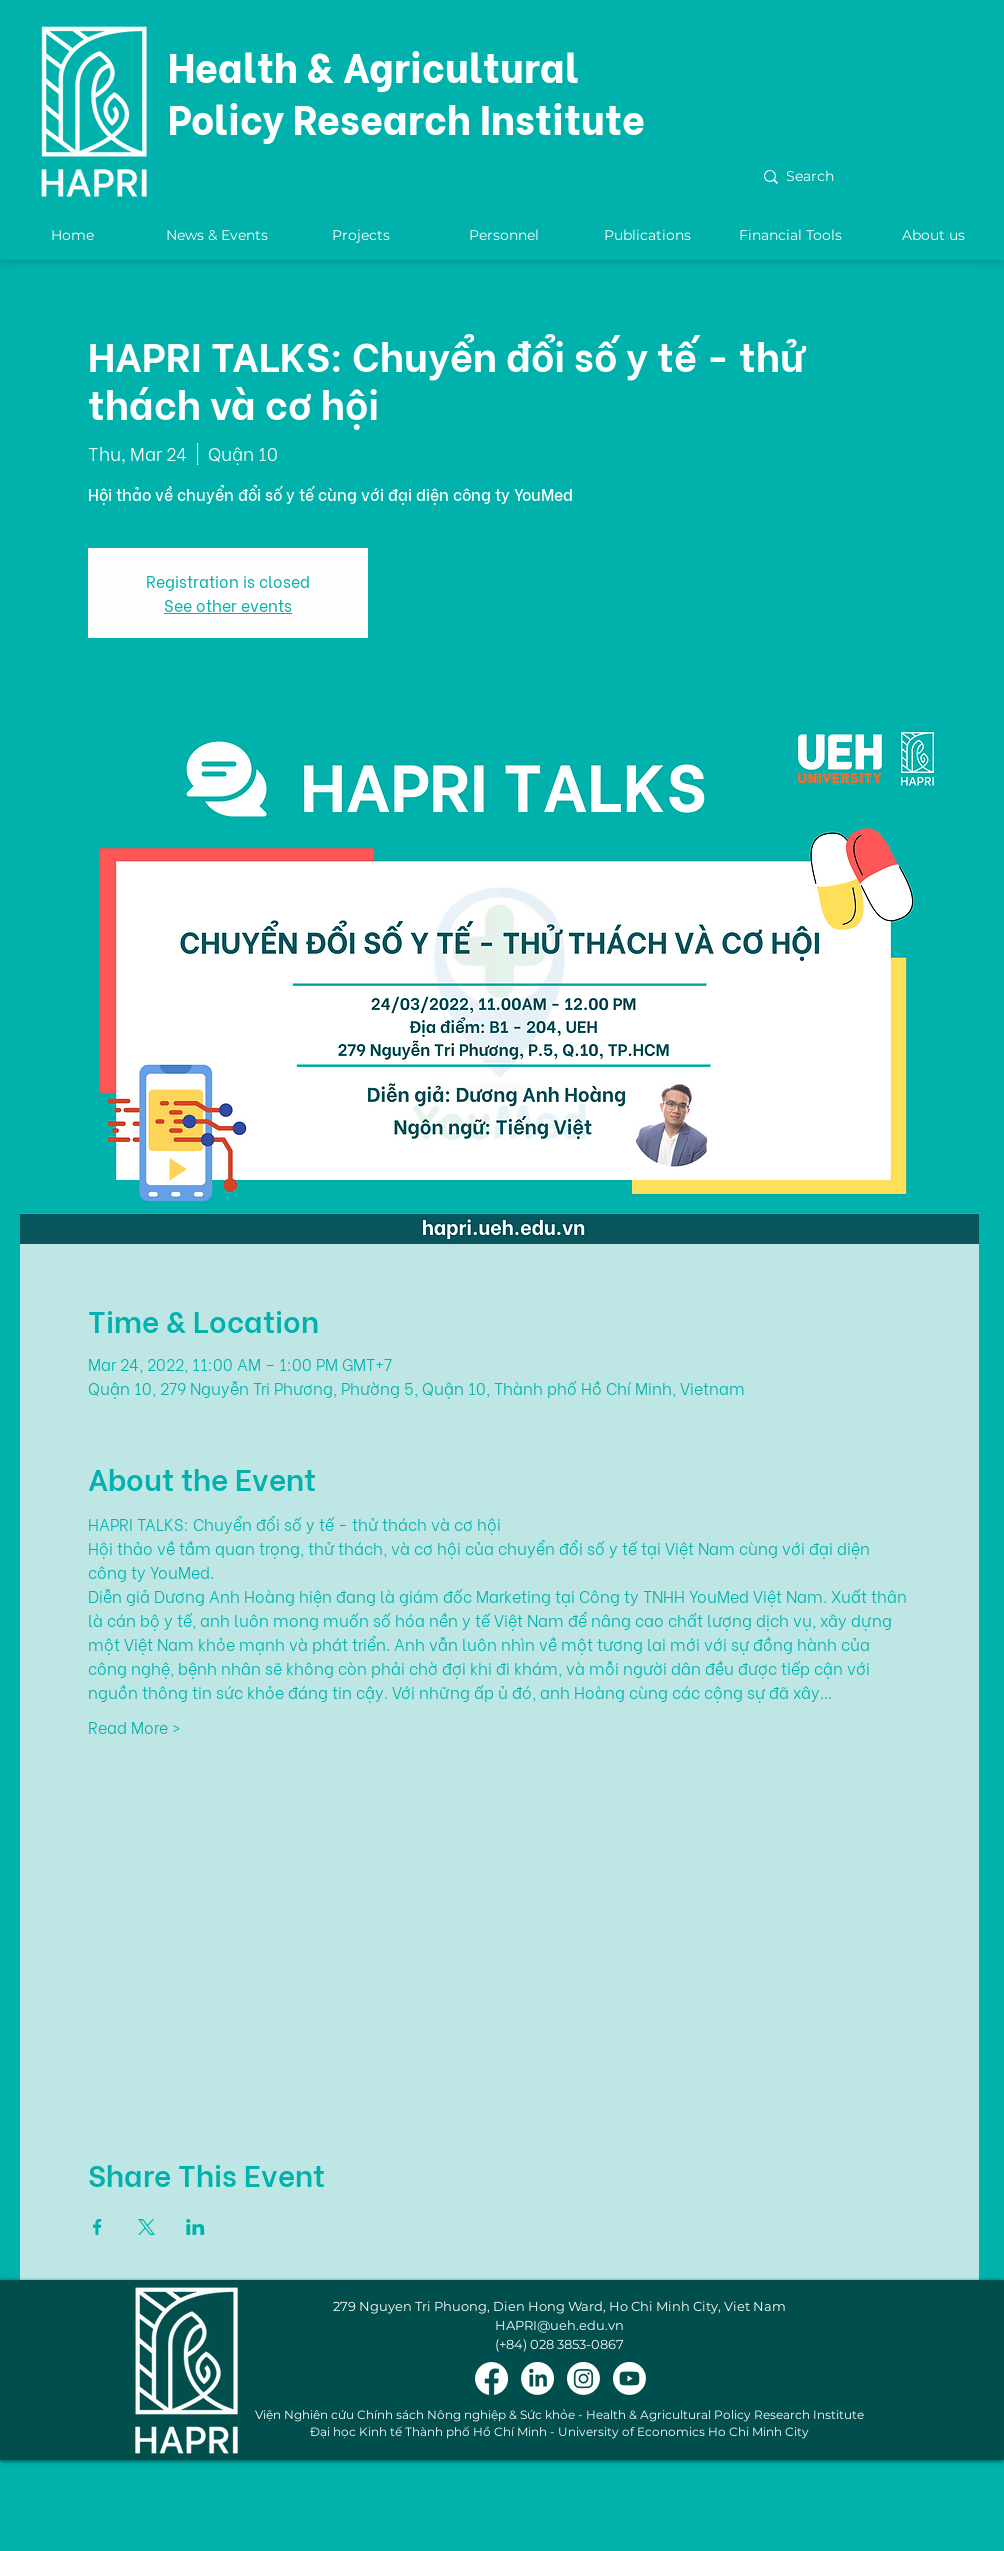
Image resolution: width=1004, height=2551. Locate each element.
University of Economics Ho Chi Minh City (683, 2431)
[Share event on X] (146, 2227)
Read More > (134, 1727)
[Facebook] (491, 2378)
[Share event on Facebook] (97, 2227)
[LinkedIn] (537, 2378)
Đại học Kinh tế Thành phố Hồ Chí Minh (428, 2431)
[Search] (867, 177)
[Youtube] (629, 2378)
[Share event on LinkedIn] (195, 2227)
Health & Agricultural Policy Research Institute (406, 90)
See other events (228, 604)
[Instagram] (583, 2378)
